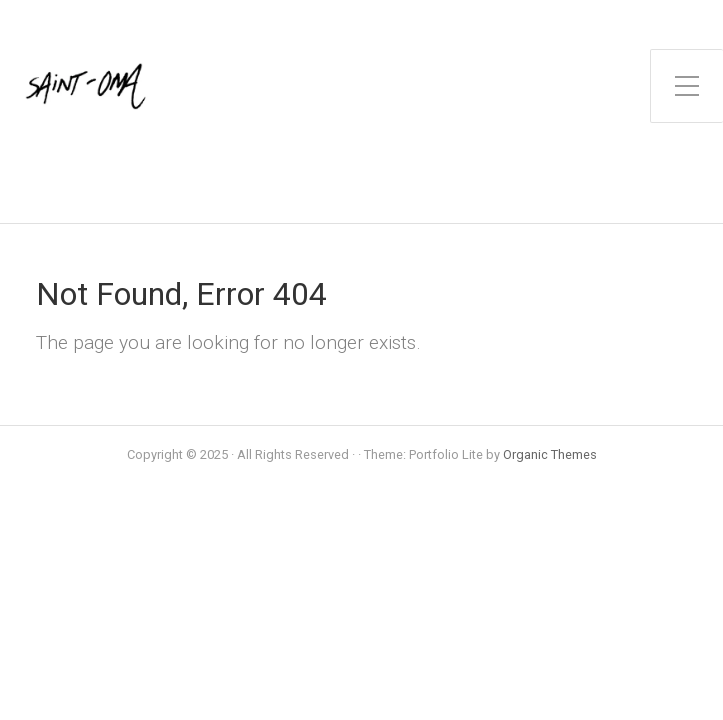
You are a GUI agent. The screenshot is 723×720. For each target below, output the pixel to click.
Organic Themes (550, 454)
